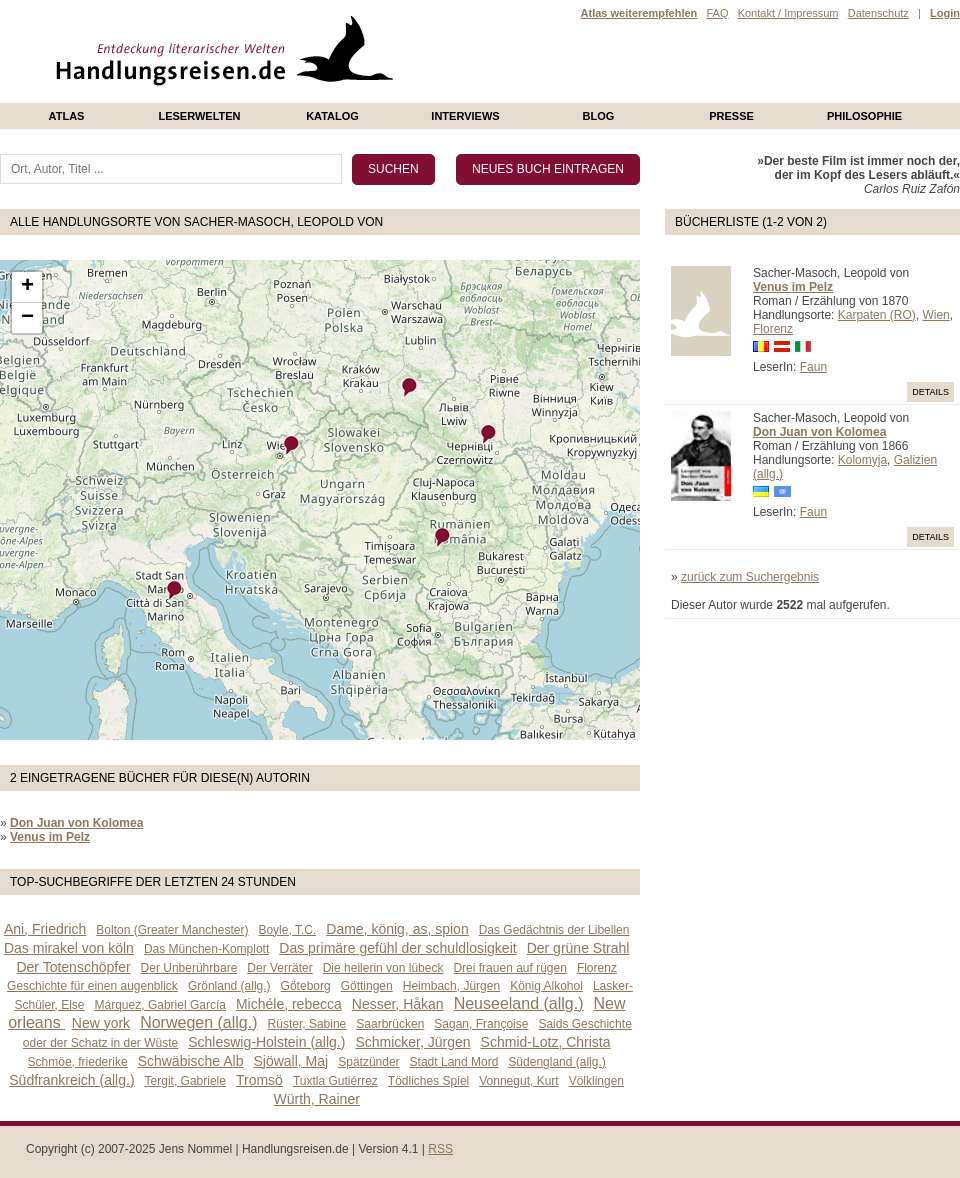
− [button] (27, 318)
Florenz (773, 329)
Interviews (465, 116)
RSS (440, 1149)
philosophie (864, 116)
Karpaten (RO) (877, 315)
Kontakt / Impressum (788, 13)
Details (930, 392)
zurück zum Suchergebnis (750, 577)
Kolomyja (862, 460)
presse (731, 116)
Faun (813, 367)
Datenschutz (878, 13)
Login (945, 13)
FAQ (717, 13)
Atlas (67, 116)
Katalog (332, 116)
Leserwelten (199, 116)
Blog (599, 116)
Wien (935, 315)
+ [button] (27, 287)
